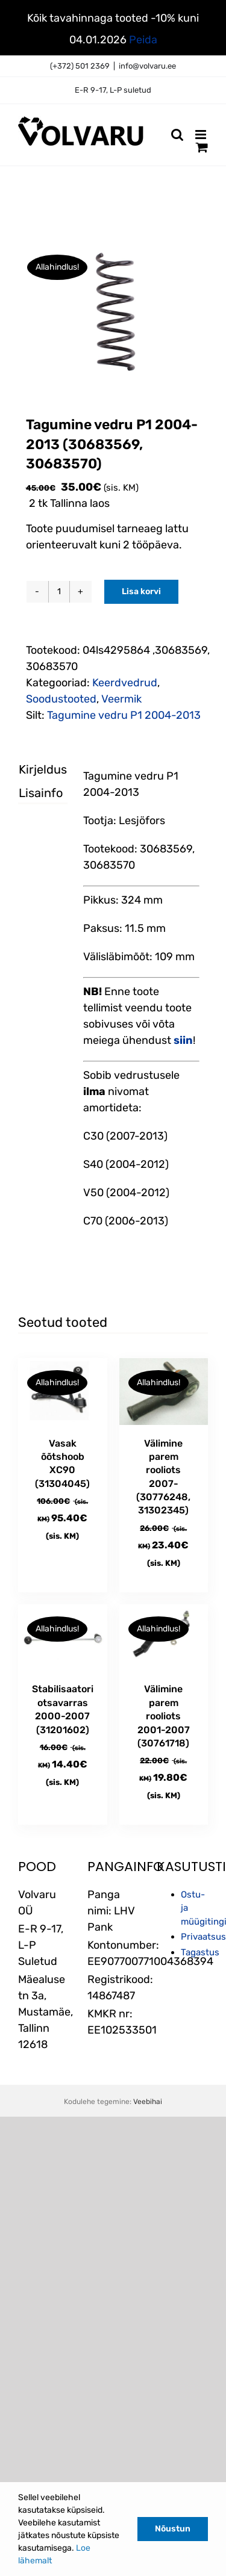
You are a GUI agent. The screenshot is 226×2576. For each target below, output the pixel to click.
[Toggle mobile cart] (202, 147)
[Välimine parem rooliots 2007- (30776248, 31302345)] (164, 1391)
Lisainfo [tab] (32, 793)
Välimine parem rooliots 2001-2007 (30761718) (163, 1716)
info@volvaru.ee (147, 65)
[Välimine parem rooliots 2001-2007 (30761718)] (164, 1637)
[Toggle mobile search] (177, 134)
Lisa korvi (141, 591)
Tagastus (200, 1952)
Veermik (121, 699)
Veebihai (147, 2101)
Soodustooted (61, 699)
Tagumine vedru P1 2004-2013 (124, 715)
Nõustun (172, 2529)
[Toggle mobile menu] (201, 134)
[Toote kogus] (59, 592)
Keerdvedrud (124, 682)
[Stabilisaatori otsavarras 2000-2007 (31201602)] (62, 1637)
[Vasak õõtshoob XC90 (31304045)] (62, 1391)
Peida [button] (143, 39)
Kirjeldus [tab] (32, 769)
